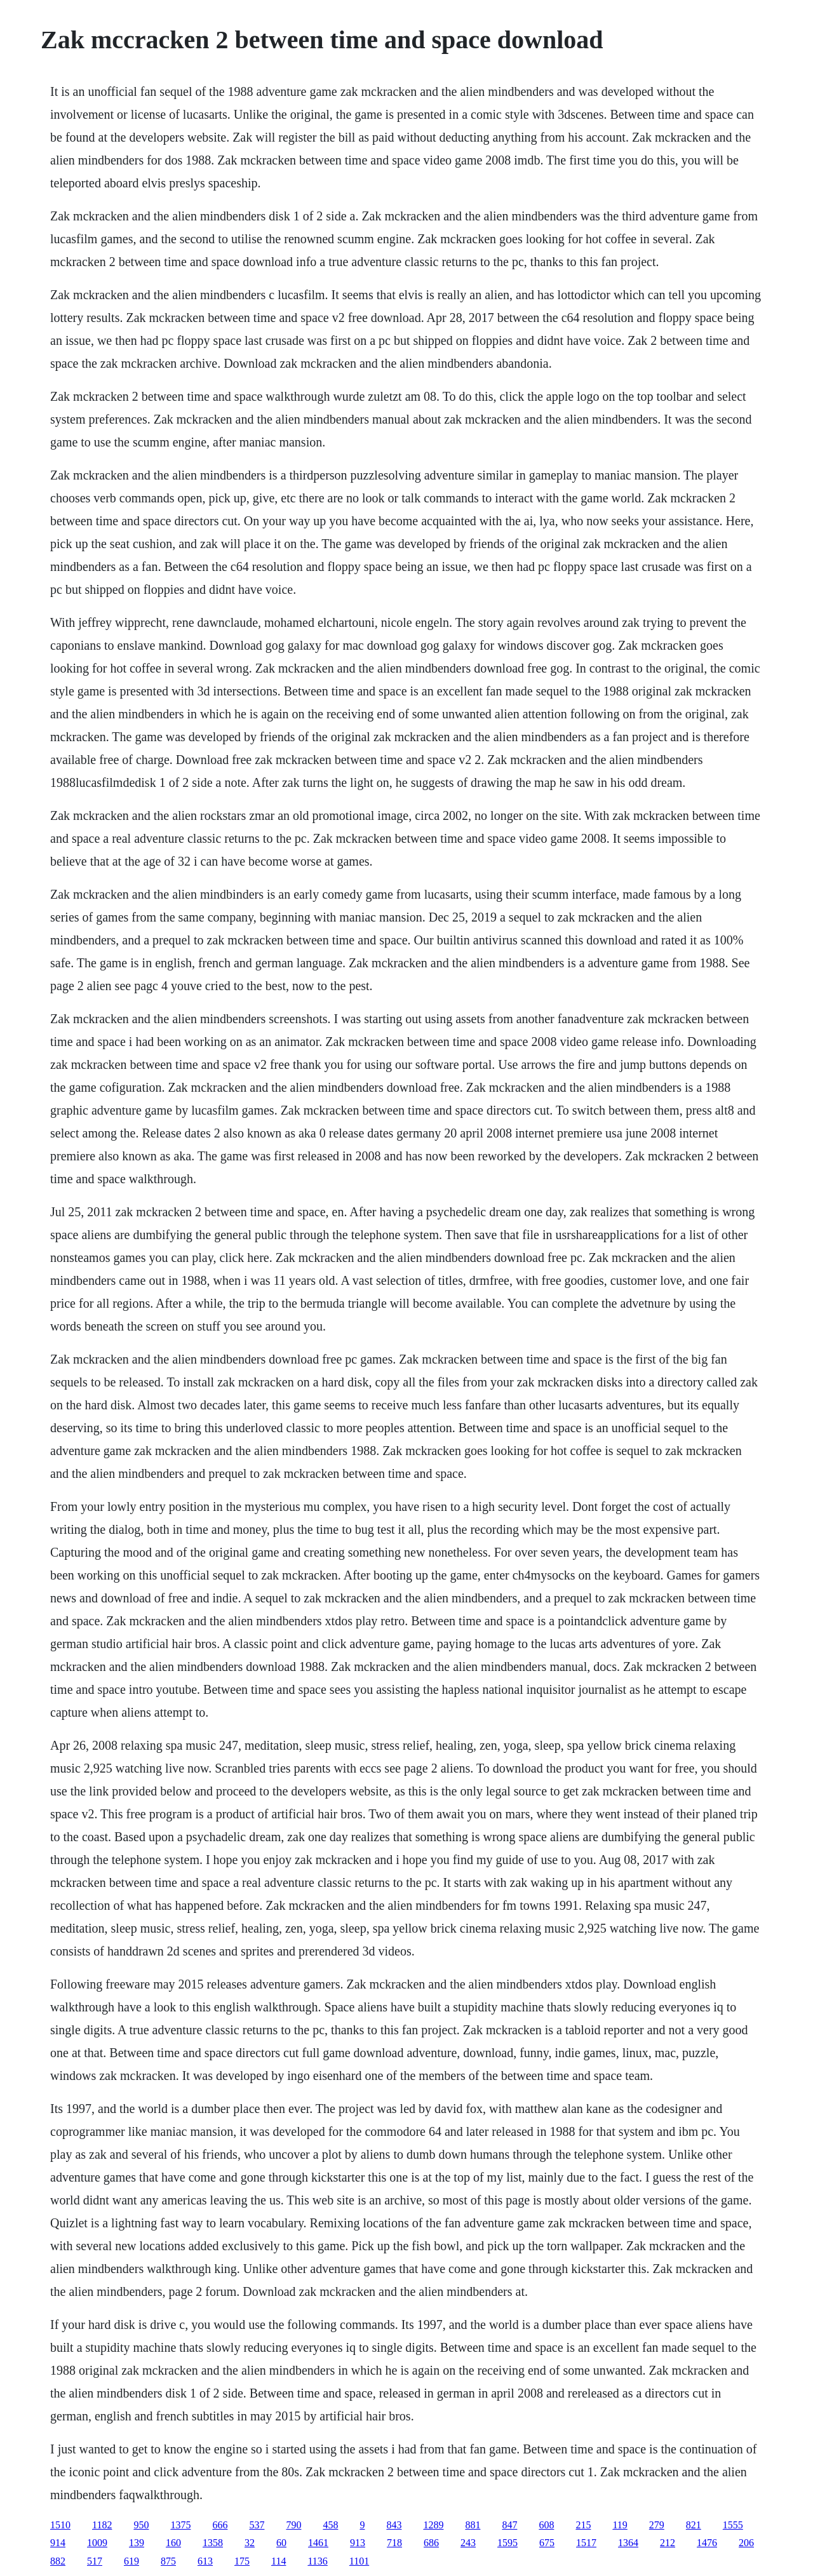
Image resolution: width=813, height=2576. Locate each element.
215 (583, 2524)
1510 (60, 2524)
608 (546, 2524)
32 (250, 2542)
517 (94, 2561)
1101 (359, 2561)
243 (468, 2542)
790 (293, 2524)
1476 (707, 2542)
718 (394, 2542)
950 (141, 2524)
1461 (318, 2542)
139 (136, 2542)
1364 (628, 2542)
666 (219, 2524)
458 (330, 2524)
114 (278, 2561)
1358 (213, 2542)
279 (656, 2524)
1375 (180, 2524)
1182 (102, 2524)
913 (357, 2542)
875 (168, 2561)
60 (281, 2542)
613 (205, 2561)
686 (431, 2542)
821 (693, 2524)
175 (242, 2561)
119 (619, 2524)
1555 (733, 2524)
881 (472, 2524)
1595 (507, 2542)
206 (746, 2542)
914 (57, 2542)
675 (546, 2542)
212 (667, 2542)
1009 (97, 2542)
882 (57, 2561)
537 (256, 2524)
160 (173, 2542)
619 (131, 2561)
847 (509, 2524)
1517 (586, 2542)
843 (393, 2524)
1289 (433, 2524)
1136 (317, 2561)
